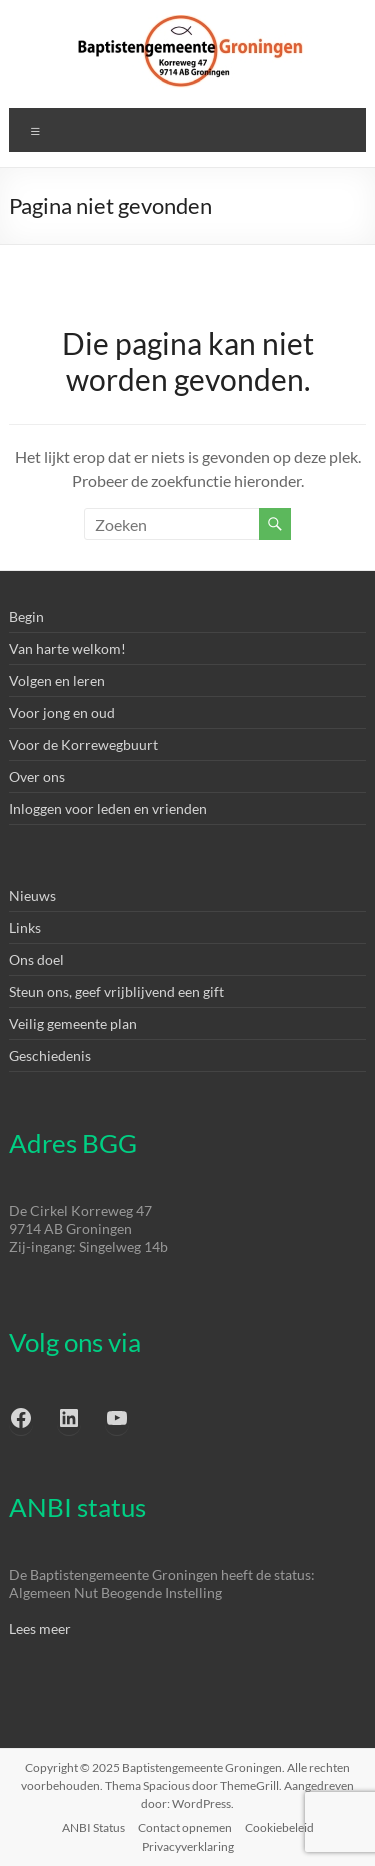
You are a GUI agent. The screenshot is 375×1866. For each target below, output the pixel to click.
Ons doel (36, 959)
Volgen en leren (57, 680)
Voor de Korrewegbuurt (83, 744)
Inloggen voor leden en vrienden (108, 808)
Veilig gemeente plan (73, 1023)
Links (25, 927)
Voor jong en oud (62, 712)
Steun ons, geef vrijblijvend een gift (116, 991)
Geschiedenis (50, 1055)
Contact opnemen (185, 1827)
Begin (26, 616)
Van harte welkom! (67, 648)
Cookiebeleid (279, 1827)
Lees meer (40, 1628)
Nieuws (32, 895)
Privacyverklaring (188, 1846)
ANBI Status (93, 1827)
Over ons (37, 776)
